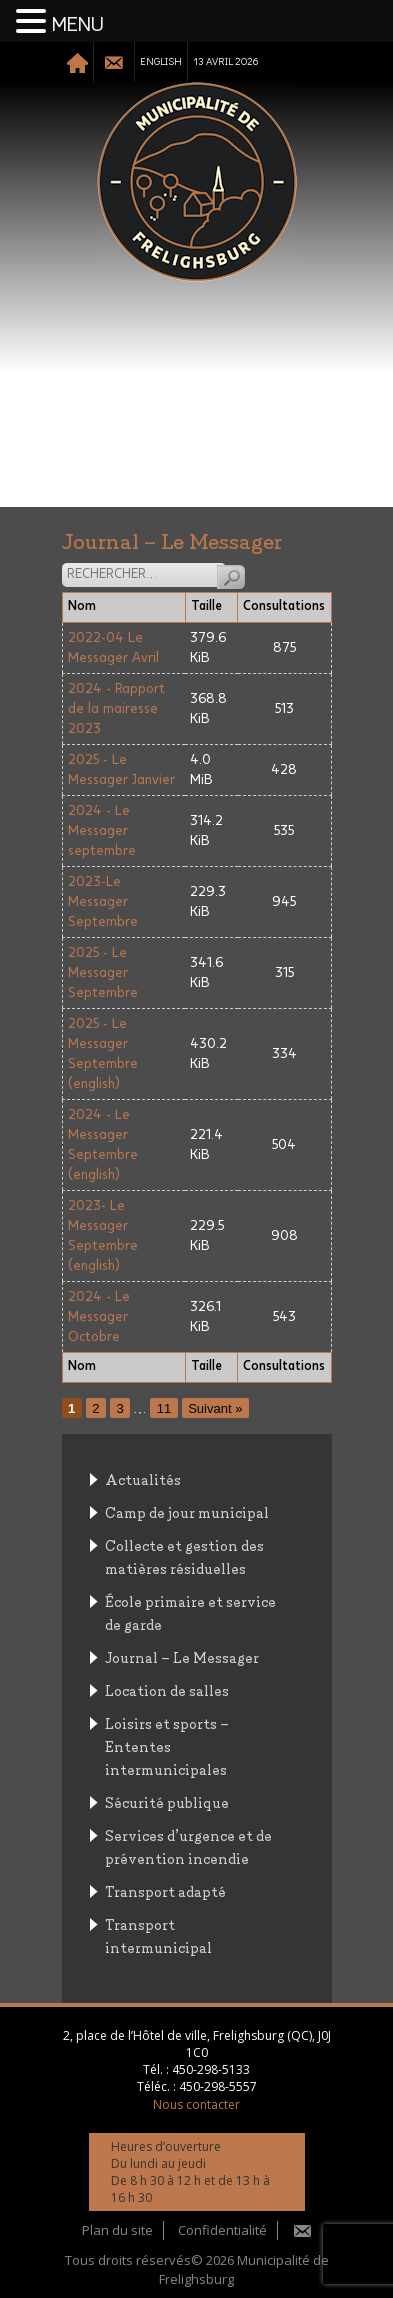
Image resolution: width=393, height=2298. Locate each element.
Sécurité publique (167, 1801)
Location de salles (167, 1689)
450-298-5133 (211, 2069)
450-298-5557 (218, 2086)
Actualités (143, 1478)
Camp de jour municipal (187, 1511)
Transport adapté (165, 1890)
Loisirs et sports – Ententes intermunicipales (167, 1745)
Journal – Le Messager (182, 1656)
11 (164, 1408)
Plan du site (117, 2230)
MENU (78, 25)
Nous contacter (196, 2104)
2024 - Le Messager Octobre (99, 1317)
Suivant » (215, 1408)
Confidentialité (222, 2230)
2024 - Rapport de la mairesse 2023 (116, 709)
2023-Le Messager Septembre (103, 902)
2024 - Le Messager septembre (102, 831)
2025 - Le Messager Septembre (103, 973)
